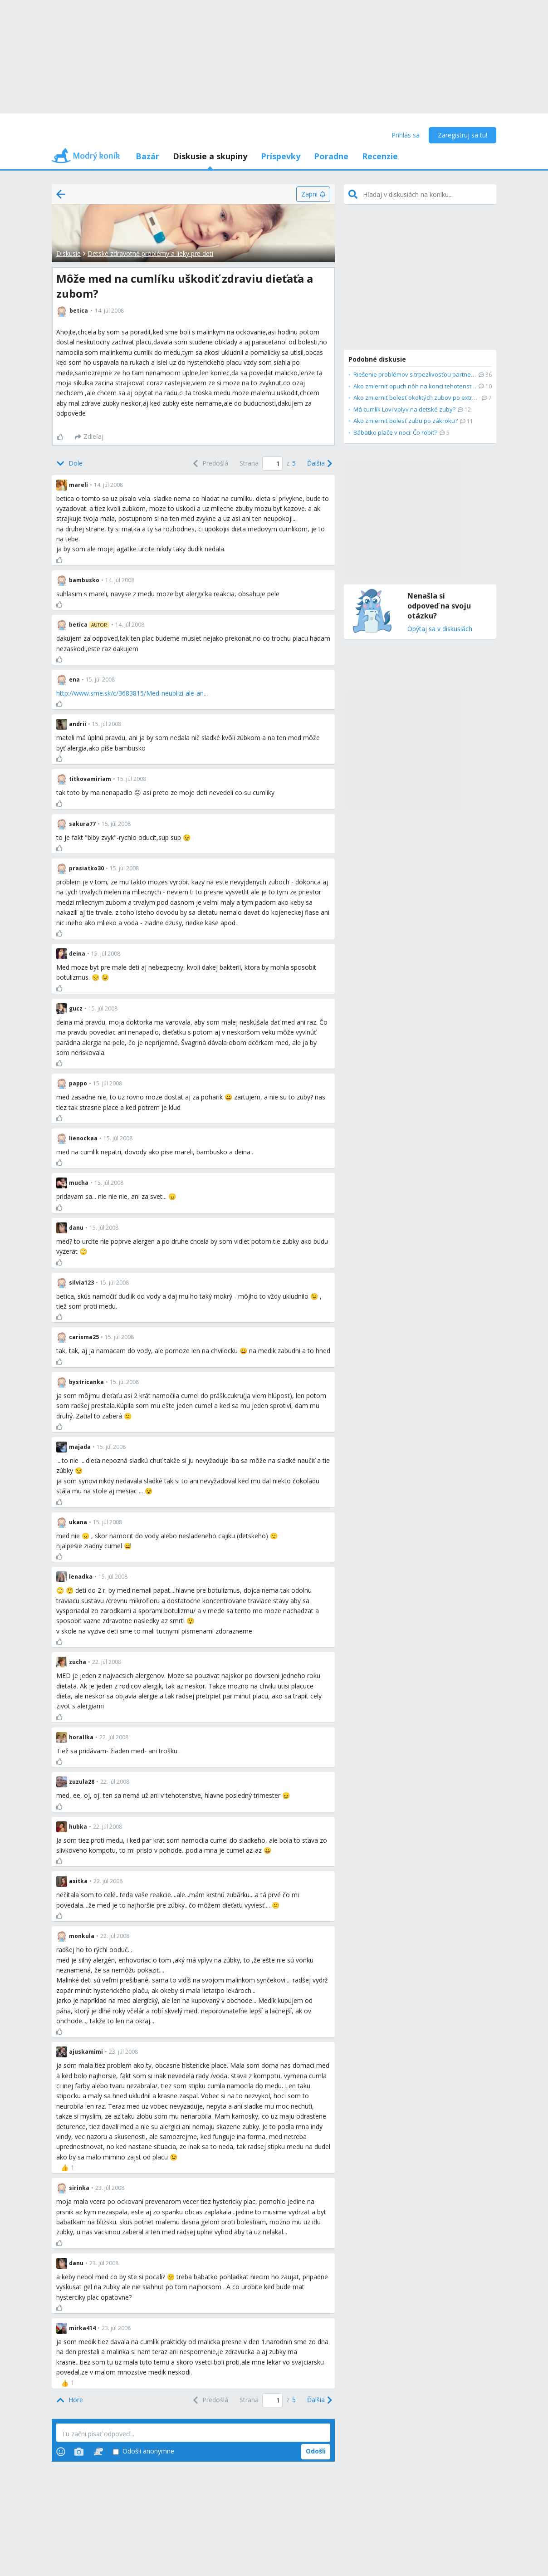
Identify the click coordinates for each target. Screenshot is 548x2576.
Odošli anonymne (143, 2451)
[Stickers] (98, 2451)
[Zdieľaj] (89, 437)
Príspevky (280, 156)
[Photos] (79, 2451)
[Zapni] (313, 194)
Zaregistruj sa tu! (462, 135)
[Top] (70, 2400)
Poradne (331, 156)
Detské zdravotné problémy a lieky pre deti (150, 253)
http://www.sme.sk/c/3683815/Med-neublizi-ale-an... (132, 693)
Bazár (147, 156)
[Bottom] (69, 463)
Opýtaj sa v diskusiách (439, 629)
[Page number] (272, 463)
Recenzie (380, 156)
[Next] (319, 463)
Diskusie (68, 253)
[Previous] (209, 463)
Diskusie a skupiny (210, 156)
